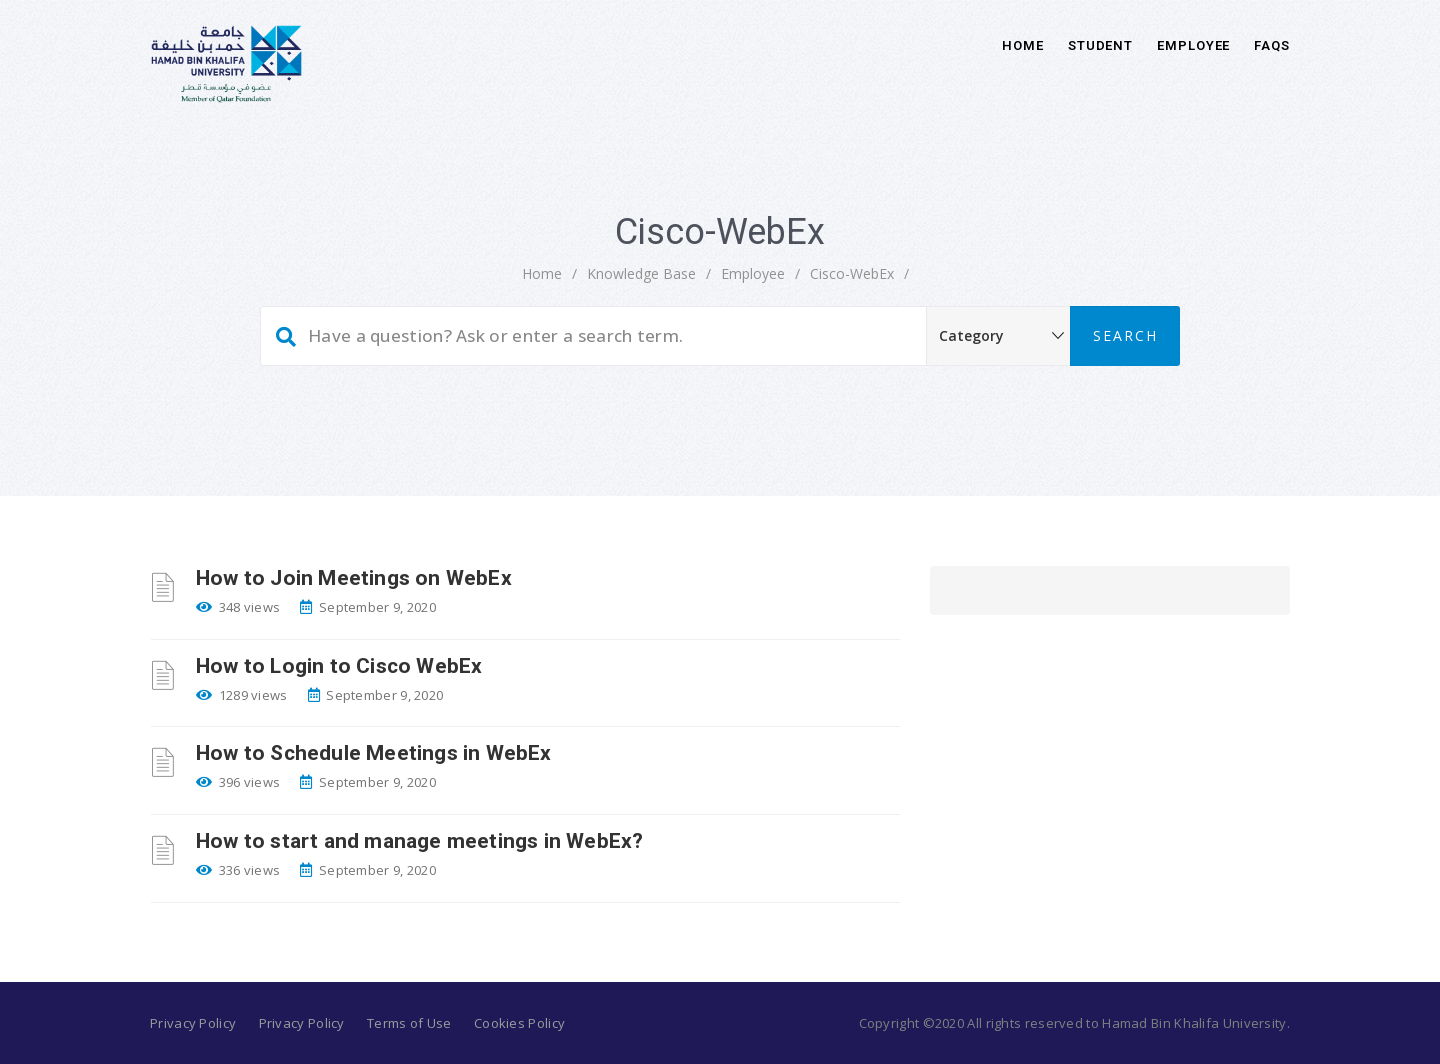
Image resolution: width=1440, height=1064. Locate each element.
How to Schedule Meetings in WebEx (374, 753)
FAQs (1272, 45)
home (542, 273)
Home (1023, 45)
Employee (1193, 45)
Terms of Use (409, 1023)
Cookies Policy (519, 1023)
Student (1100, 45)
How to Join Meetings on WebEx (354, 578)
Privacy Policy (193, 1023)
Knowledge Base (641, 273)
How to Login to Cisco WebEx (339, 666)
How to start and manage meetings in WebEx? (419, 841)
